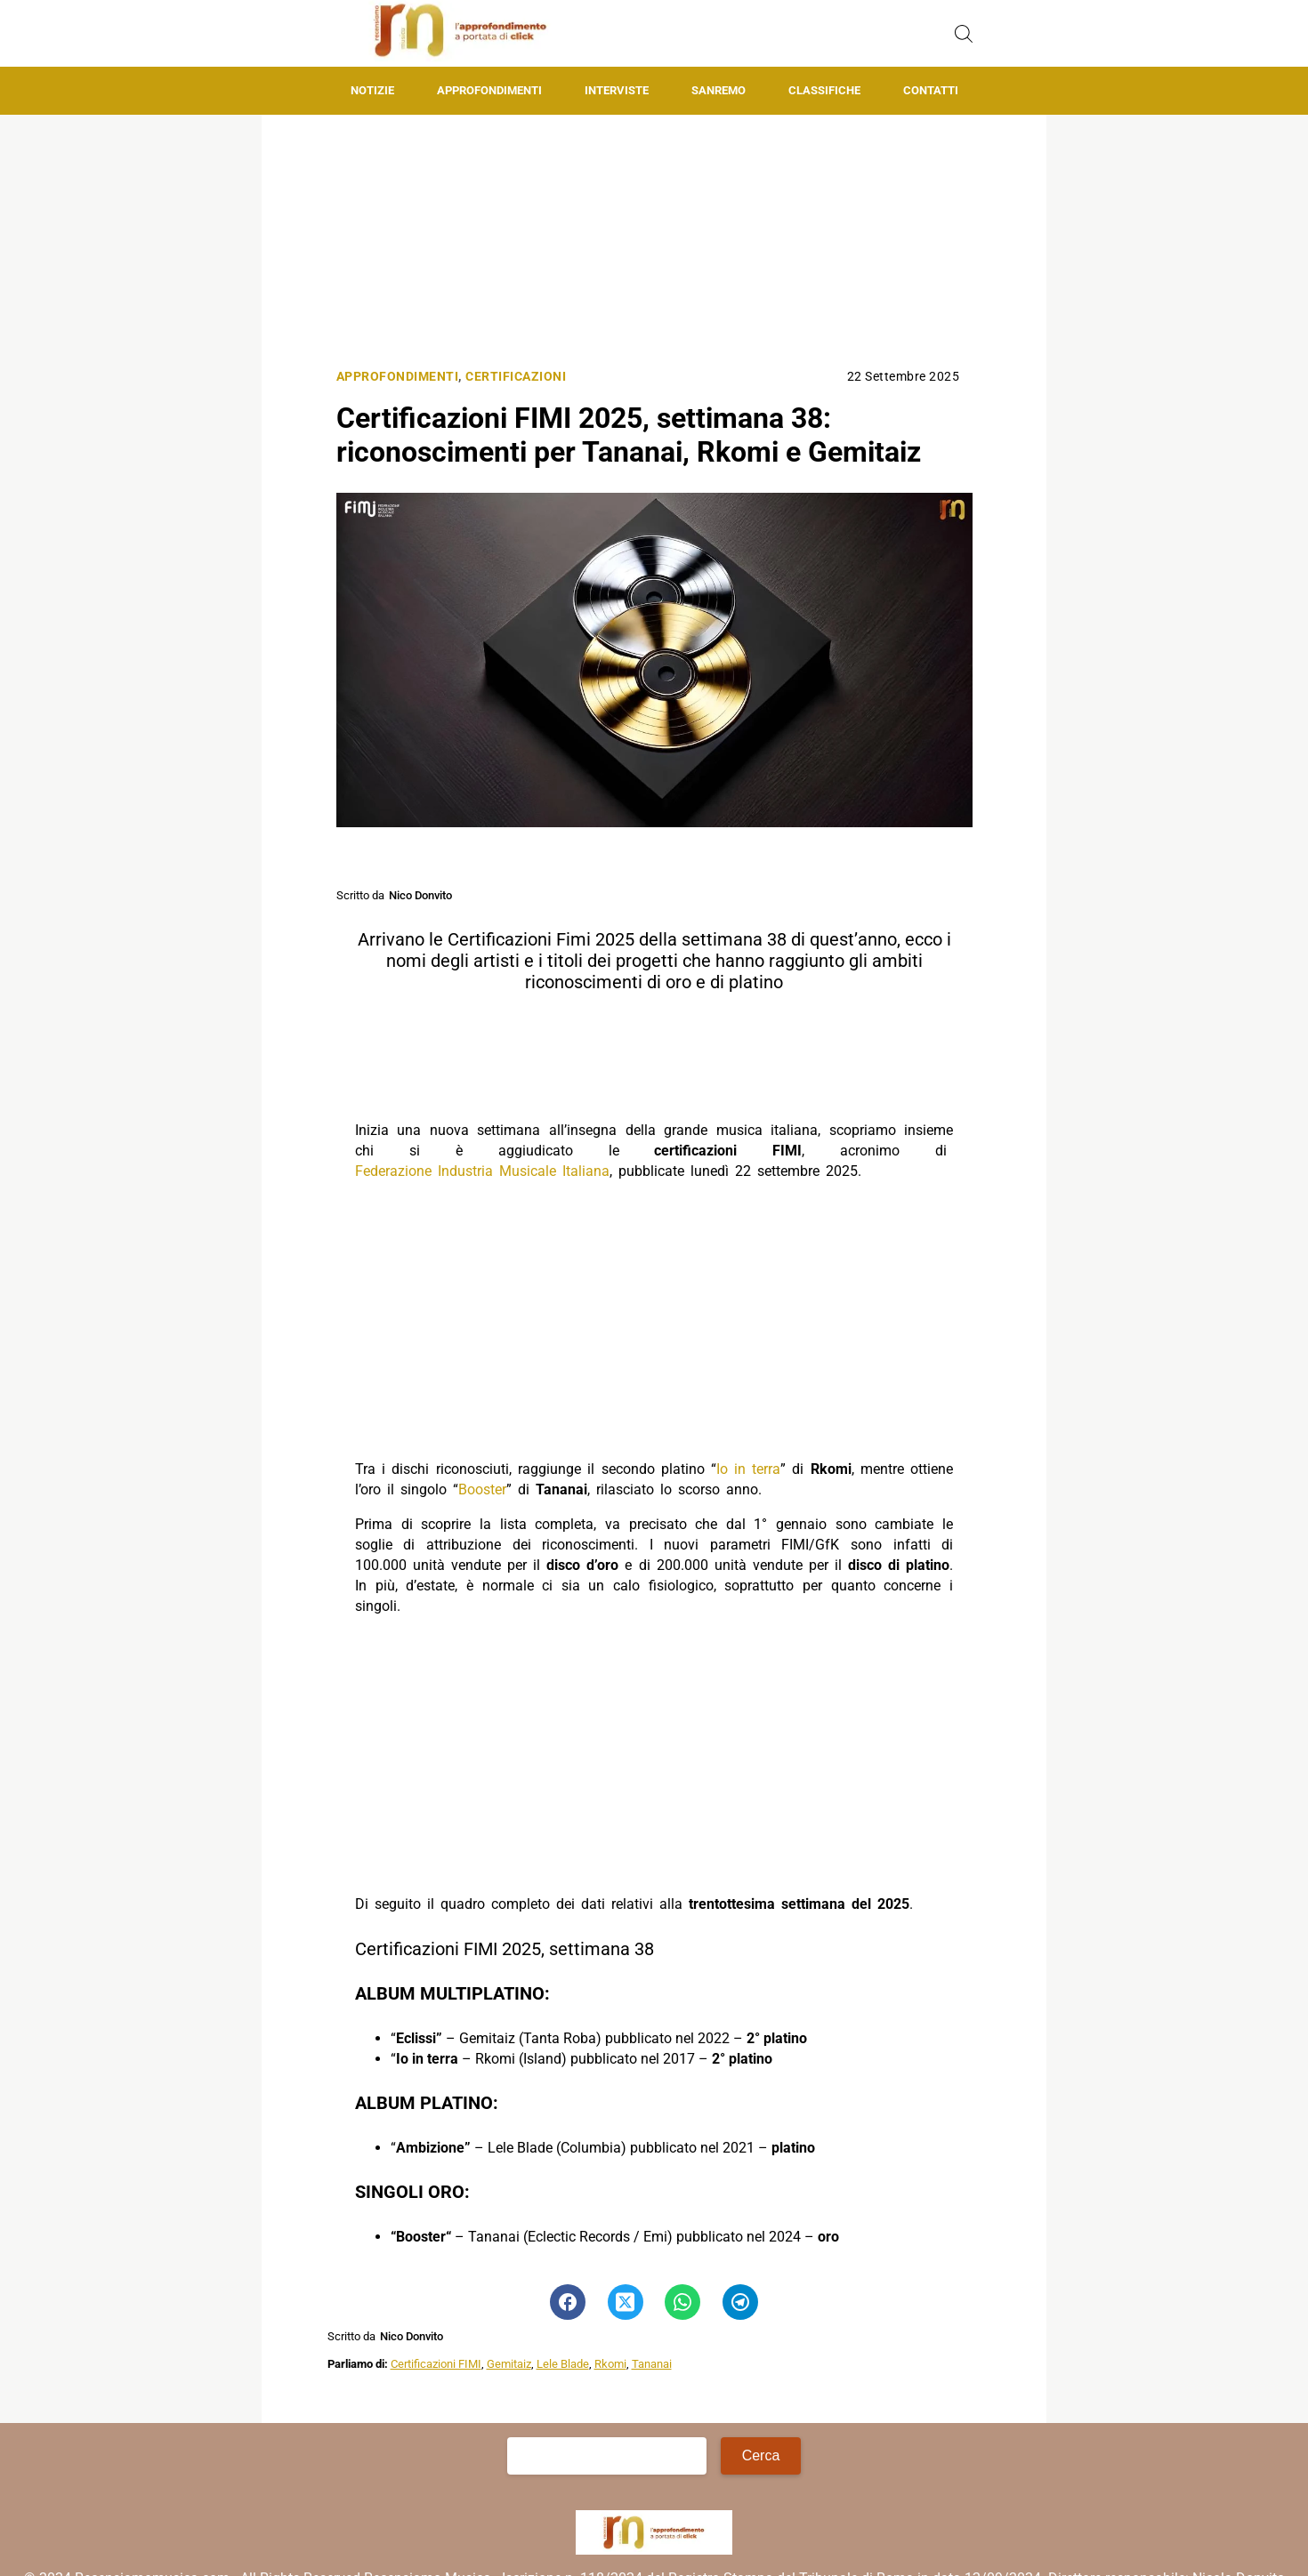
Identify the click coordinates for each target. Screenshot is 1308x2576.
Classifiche (824, 90)
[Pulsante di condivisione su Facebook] (567, 2302)
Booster (482, 1489)
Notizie (372, 90)
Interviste (617, 90)
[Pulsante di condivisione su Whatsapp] (682, 2302)
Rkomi (610, 2364)
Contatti (930, 90)
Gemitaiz (509, 2364)
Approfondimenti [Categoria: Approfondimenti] (397, 376)
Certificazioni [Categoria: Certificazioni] (515, 376)
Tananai (652, 2364)
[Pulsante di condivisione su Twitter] (625, 2302)
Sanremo (718, 90)
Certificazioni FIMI (436, 2364)
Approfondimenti (489, 90)
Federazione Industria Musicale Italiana (482, 1171)
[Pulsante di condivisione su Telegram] (740, 2302)
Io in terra (748, 1469)
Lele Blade (563, 2364)
